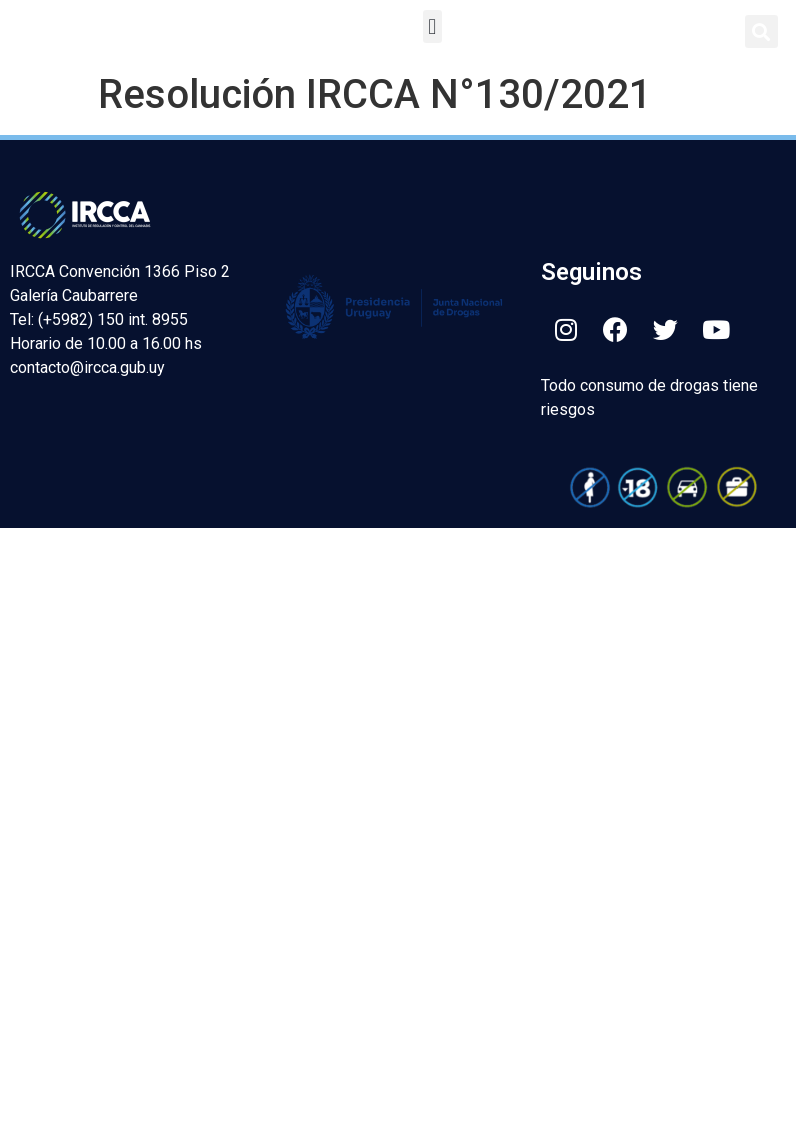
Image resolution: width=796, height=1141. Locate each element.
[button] (432, 26)
